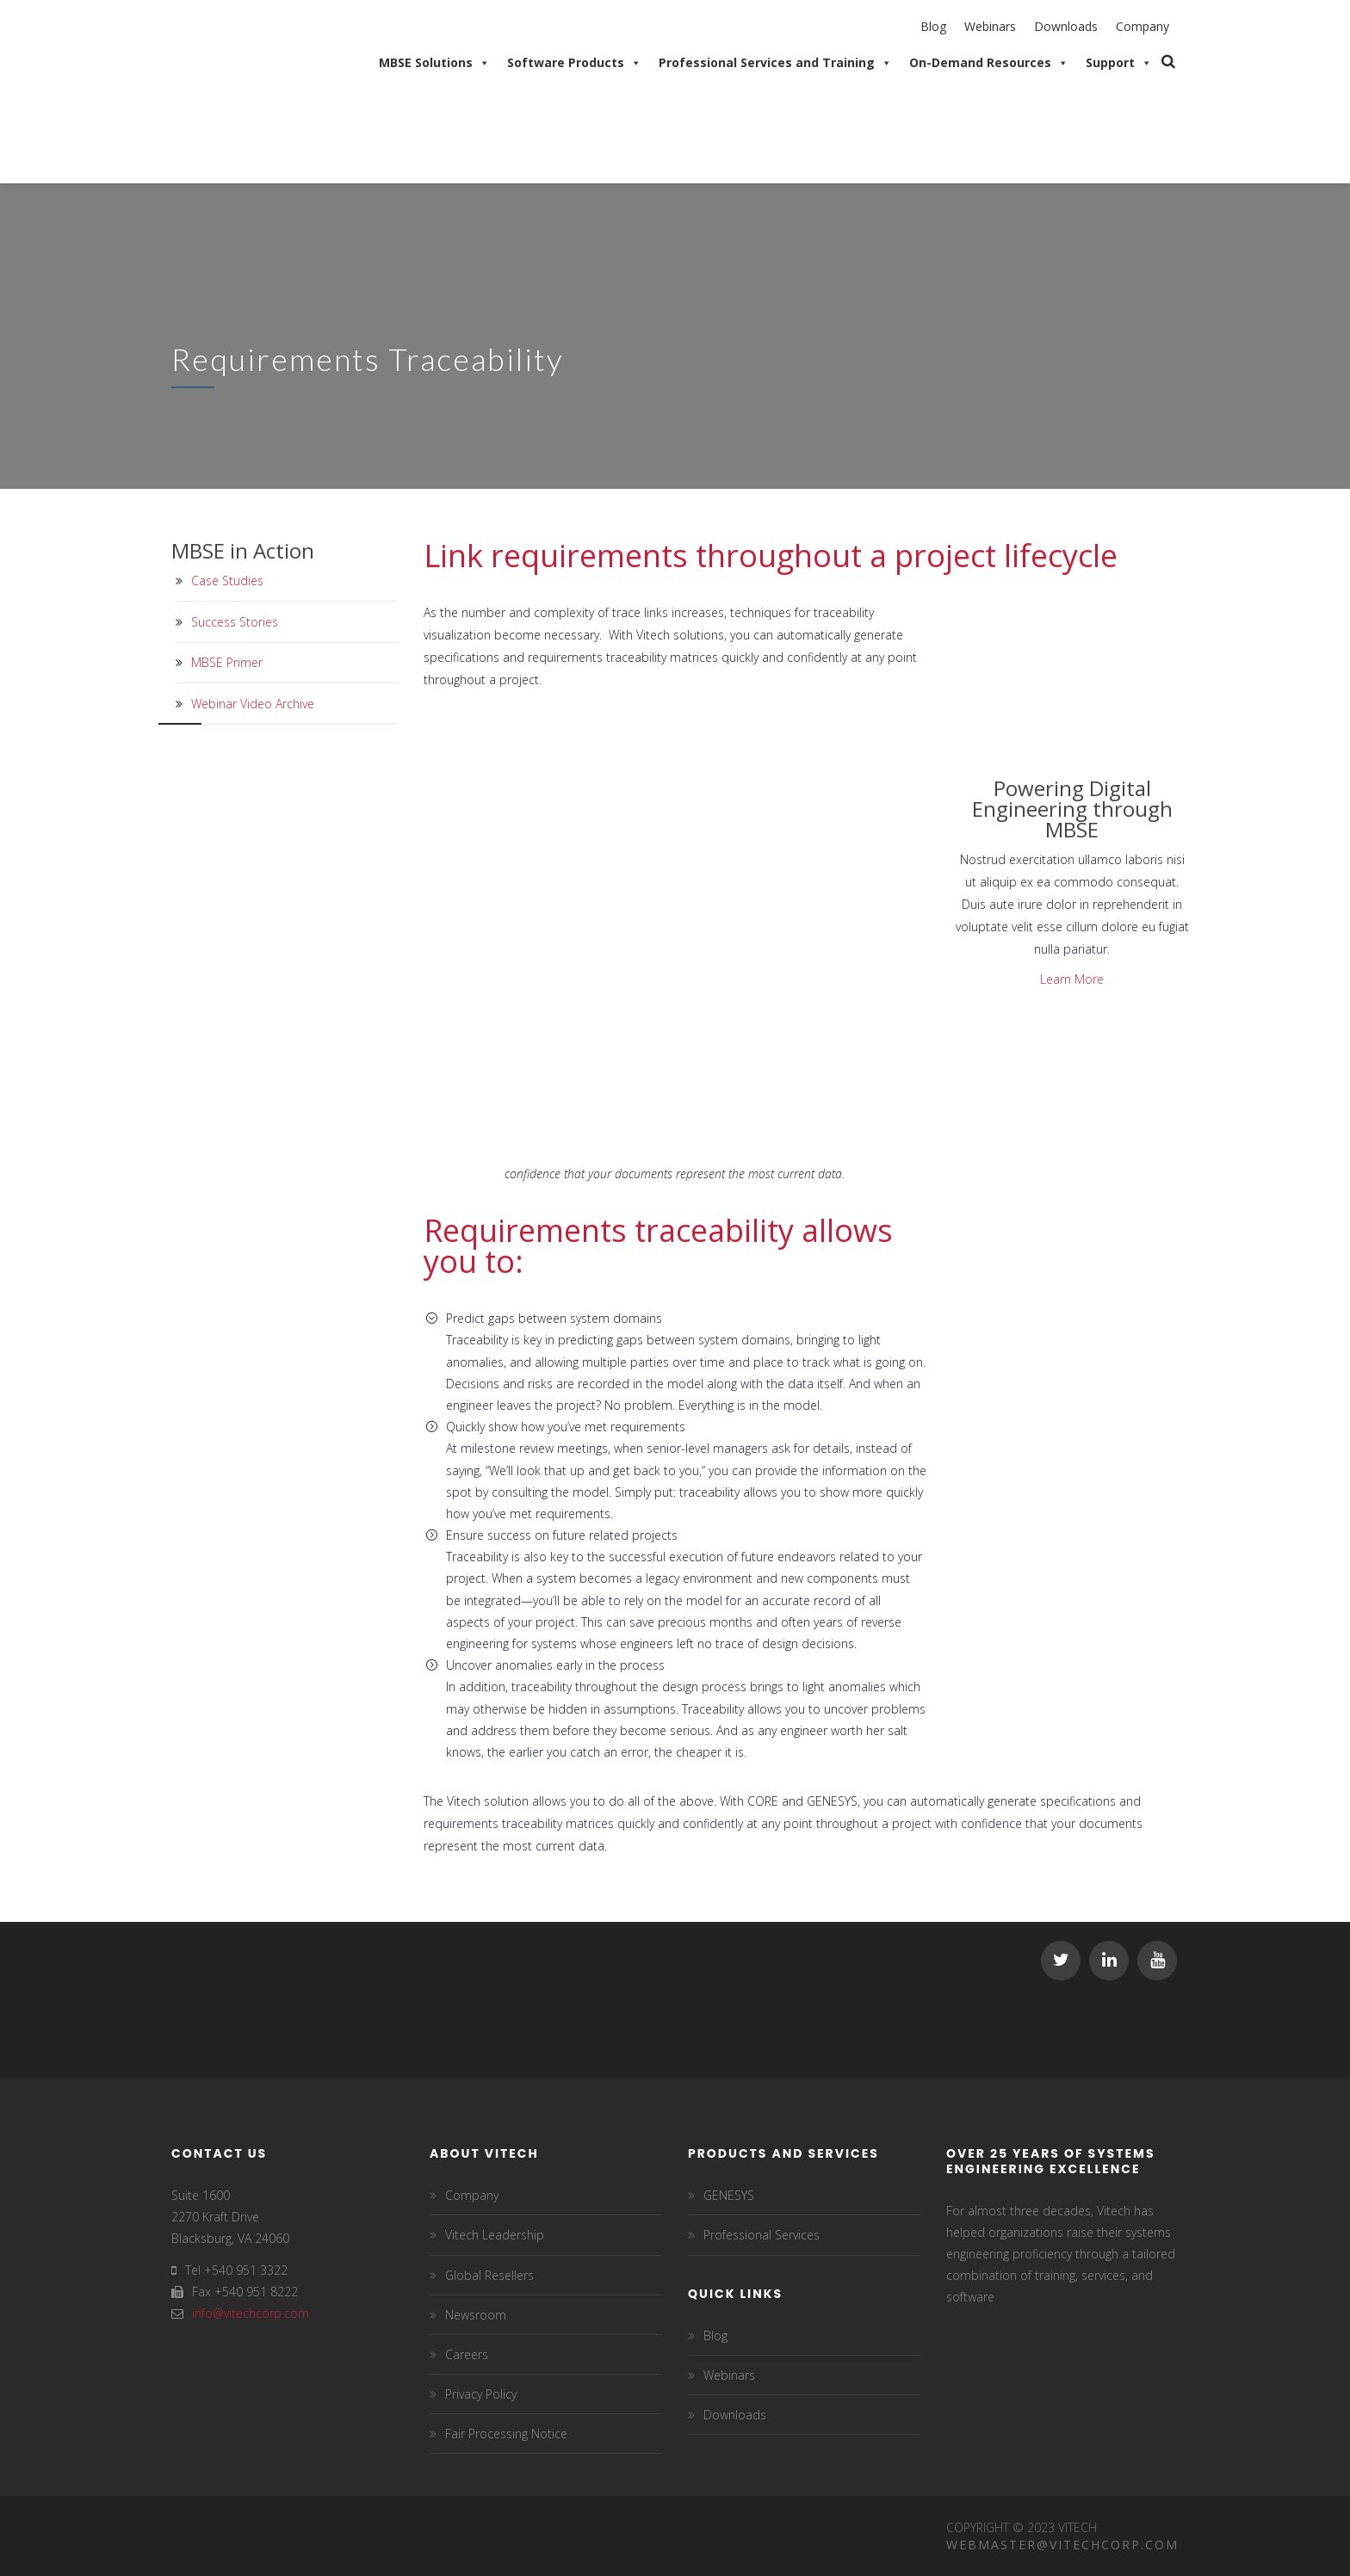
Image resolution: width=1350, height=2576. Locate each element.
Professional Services (761, 2235)
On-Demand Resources (988, 63)
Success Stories (234, 622)
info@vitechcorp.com (250, 2313)
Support (1119, 63)
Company (1142, 26)
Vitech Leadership (494, 2235)
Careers (466, 2354)
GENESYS (728, 2195)
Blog (933, 26)
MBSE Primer (227, 662)
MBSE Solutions (434, 63)
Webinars (990, 26)
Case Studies (227, 580)
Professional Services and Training (775, 63)
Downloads (1066, 26)
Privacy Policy (481, 2394)
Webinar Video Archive (252, 703)
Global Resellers (489, 2275)
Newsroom (475, 2315)
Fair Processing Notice (506, 2433)
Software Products (574, 63)
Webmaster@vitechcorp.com (1062, 2544)
